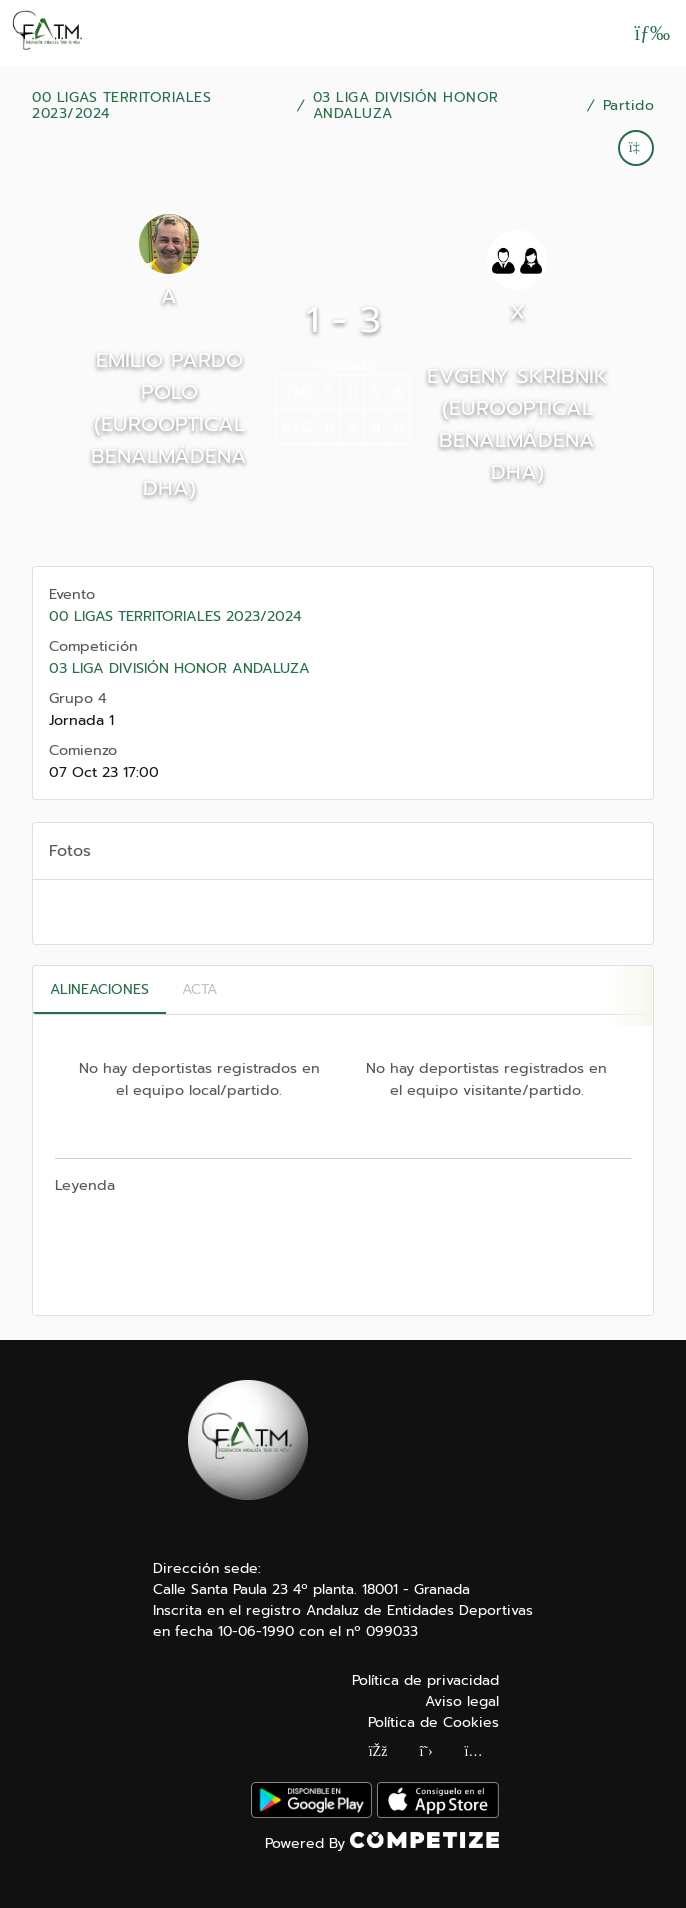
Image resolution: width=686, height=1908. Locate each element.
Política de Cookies (433, 1722)
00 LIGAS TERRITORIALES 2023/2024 (121, 106)
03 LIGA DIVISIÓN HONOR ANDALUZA (406, 106)
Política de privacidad (425, 1680)
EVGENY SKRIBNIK (517, 376)
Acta (199, 989)
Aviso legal (462, 1701)
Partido (629, 106)
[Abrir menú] (652, 33)
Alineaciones (99, 989)
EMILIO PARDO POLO (169, 376)
